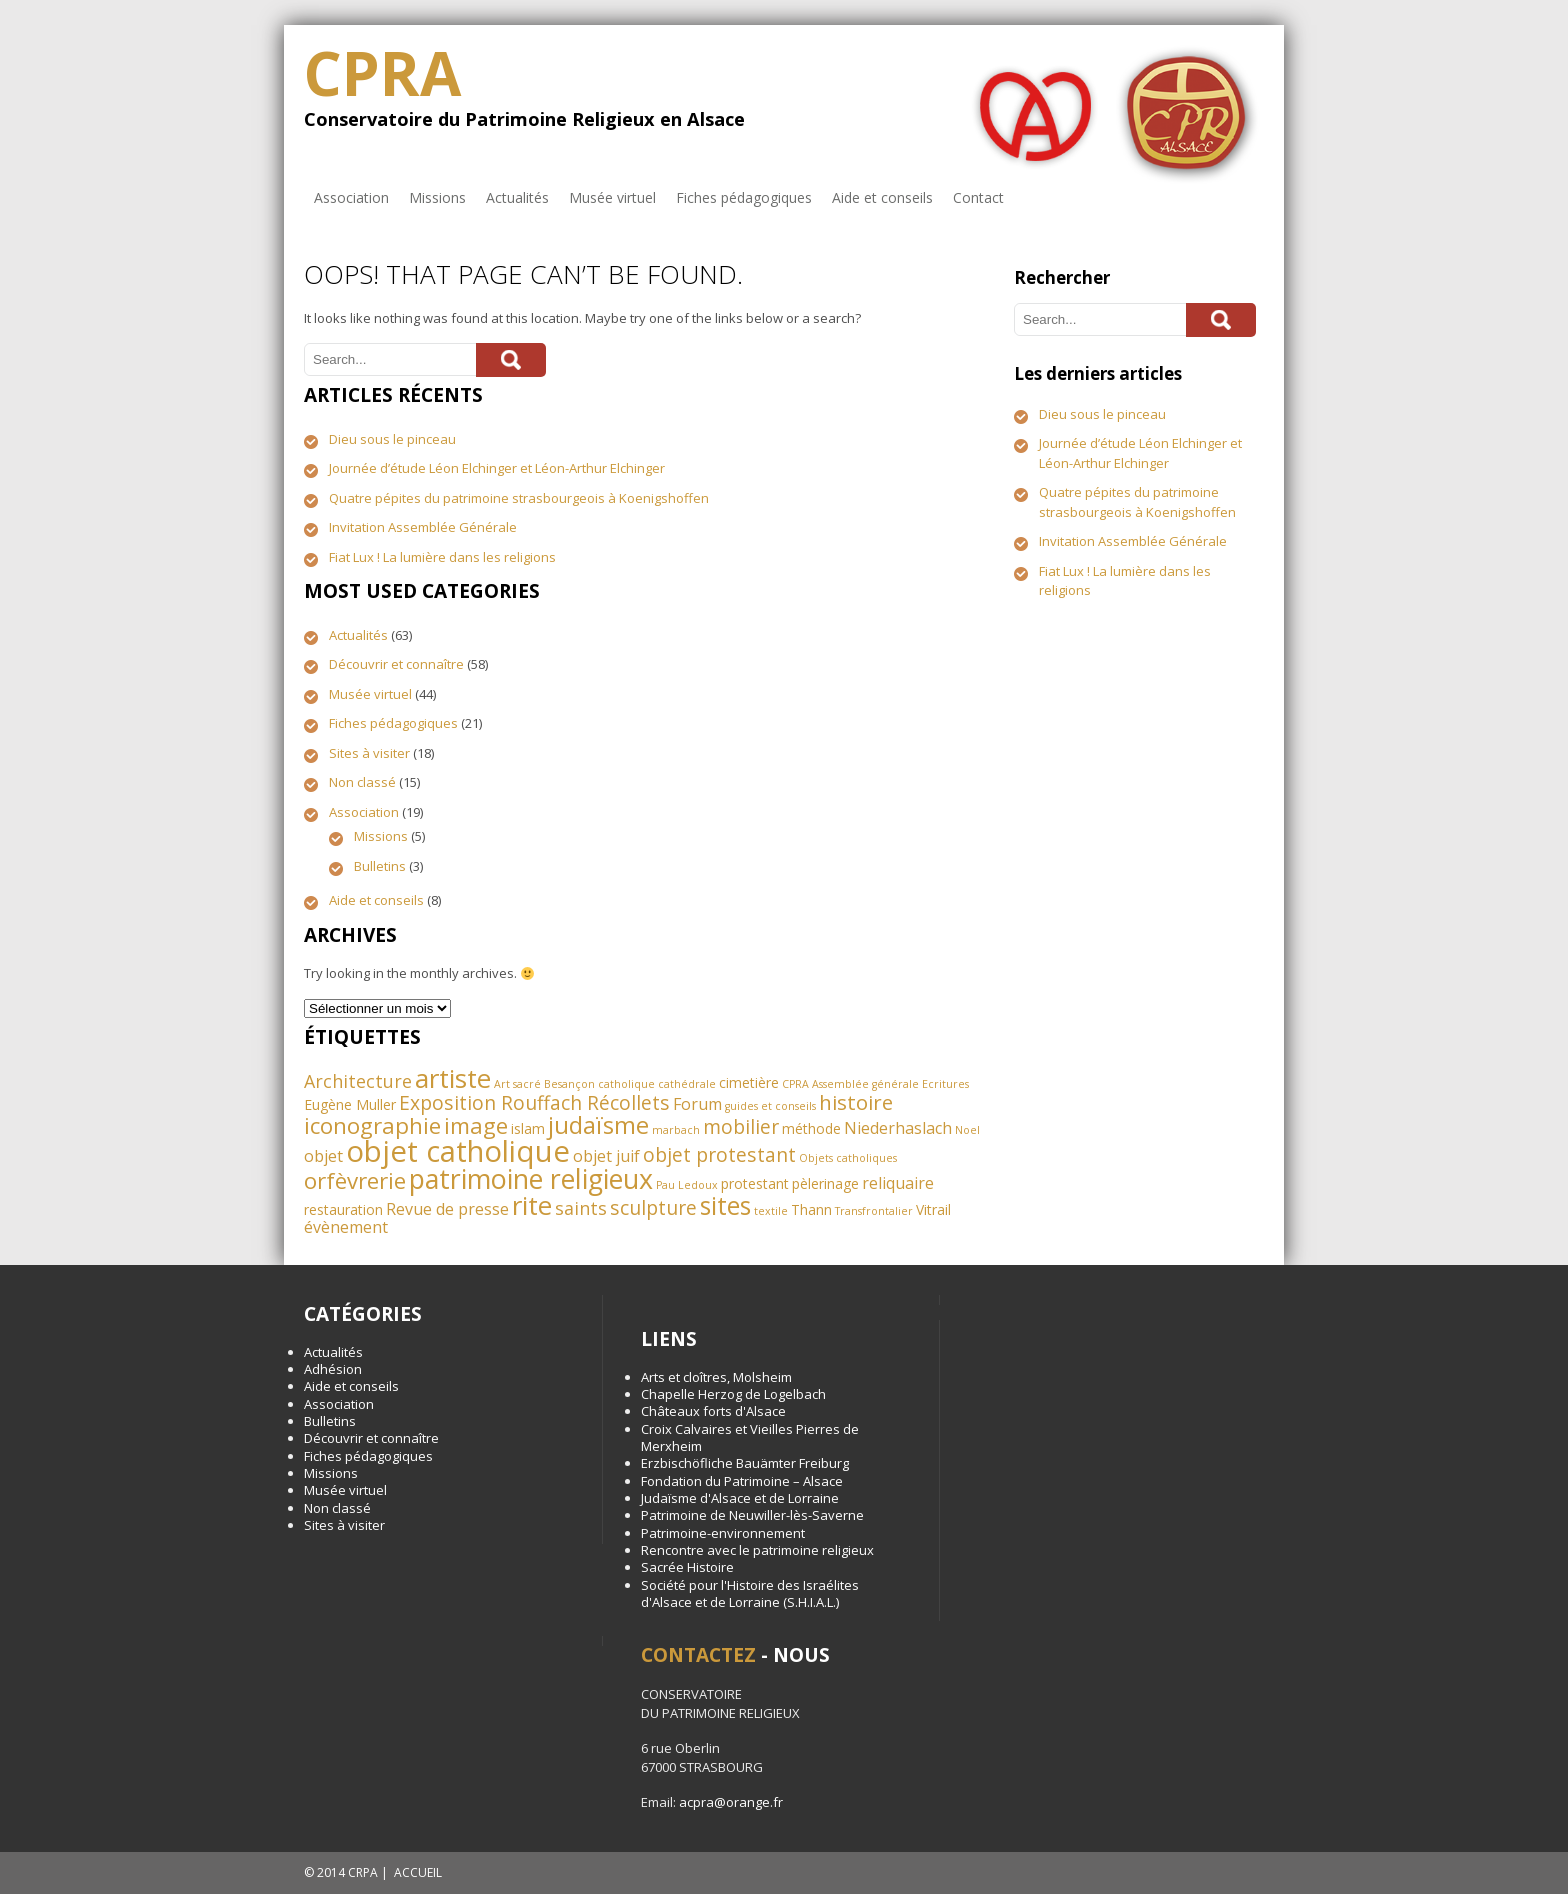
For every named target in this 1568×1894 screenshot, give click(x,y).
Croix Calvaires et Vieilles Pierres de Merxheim (750, 1437)
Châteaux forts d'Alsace (713, 1411)
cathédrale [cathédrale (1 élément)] (687, 1084)
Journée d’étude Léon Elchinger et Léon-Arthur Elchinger (497, 468)
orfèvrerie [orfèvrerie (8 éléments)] (355, 1180)
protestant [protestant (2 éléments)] (755, 1183)
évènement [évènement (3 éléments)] (346, 1227)
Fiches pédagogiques (744, 197)
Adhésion (333, 1369)
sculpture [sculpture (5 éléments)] (653, 1207)
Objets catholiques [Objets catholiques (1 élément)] (848, 1158)
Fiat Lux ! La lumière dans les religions (442, 557)
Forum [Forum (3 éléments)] (697, 1104)
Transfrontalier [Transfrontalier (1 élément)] (874, 1211)
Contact (978, 197)
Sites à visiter (369, 753)
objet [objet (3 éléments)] (323, 1156)
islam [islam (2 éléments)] (528, 1128)
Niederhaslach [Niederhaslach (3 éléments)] (898, 1128)
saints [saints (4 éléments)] (581, 1208)
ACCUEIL (418, 1872)
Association (351, 197)
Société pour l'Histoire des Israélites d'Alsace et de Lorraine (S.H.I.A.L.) (750, 1593)
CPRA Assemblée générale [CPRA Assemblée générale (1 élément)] (850, 1084)
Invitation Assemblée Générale (423, 527)
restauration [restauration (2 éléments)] (343, 1209)
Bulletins (380, 866)
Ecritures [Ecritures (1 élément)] (945, 1084)
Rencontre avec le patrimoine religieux (757, 1550)
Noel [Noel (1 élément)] (967, 1130)
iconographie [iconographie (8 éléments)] (372, 1125)
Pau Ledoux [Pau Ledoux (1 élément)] (687, 1185)
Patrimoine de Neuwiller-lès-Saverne (752, 1515)
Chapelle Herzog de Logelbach (733, 1394)
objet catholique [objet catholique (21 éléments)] (458, 1151)
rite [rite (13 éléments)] (532, 1205)
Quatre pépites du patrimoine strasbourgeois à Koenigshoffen (519, 498)
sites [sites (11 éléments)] (725, 1205)
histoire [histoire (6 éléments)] (856, 1102)
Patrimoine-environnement (723, 1533)
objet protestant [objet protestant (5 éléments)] (719, 1154)
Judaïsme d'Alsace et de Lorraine (740, 1498)
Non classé (362, 782)
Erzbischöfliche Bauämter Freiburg (745, 1463)
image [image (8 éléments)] (476, 1125)
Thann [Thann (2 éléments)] (811, 1209)
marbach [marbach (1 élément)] (676, 1130)
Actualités (517, 197)
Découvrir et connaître (396, 664)
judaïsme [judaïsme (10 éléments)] (598, 1124)
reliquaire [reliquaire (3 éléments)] (898, 1183)
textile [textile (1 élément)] (771, 1211)
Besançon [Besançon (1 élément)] (569, 1084)
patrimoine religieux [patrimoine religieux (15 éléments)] (531, 1178)
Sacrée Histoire (687, 1567)
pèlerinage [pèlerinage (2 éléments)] (825, 1183)
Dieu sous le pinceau (392, 439)
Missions (437, 197)
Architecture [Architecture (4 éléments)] (358, 1081)
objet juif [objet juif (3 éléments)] (606, 1156)
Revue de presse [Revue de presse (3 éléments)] (447, 1209)
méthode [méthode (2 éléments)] (811, 1128)
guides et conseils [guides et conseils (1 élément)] (770, 1106)
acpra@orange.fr (731, 1802)
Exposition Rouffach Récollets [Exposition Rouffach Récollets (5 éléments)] (534, 1102)
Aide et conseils (882, 197)
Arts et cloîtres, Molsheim (716, 1377)
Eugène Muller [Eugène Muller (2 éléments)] (350, 1104)
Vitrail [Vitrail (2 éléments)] (933, 1209)
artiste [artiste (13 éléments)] (453, 1078)
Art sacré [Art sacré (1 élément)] (517, 1084)
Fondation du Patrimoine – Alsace (742, 1481)
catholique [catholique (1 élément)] (626, 1084)
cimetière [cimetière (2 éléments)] (749, 1082)
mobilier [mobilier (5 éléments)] (741, 1126)
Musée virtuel (612, 197)
